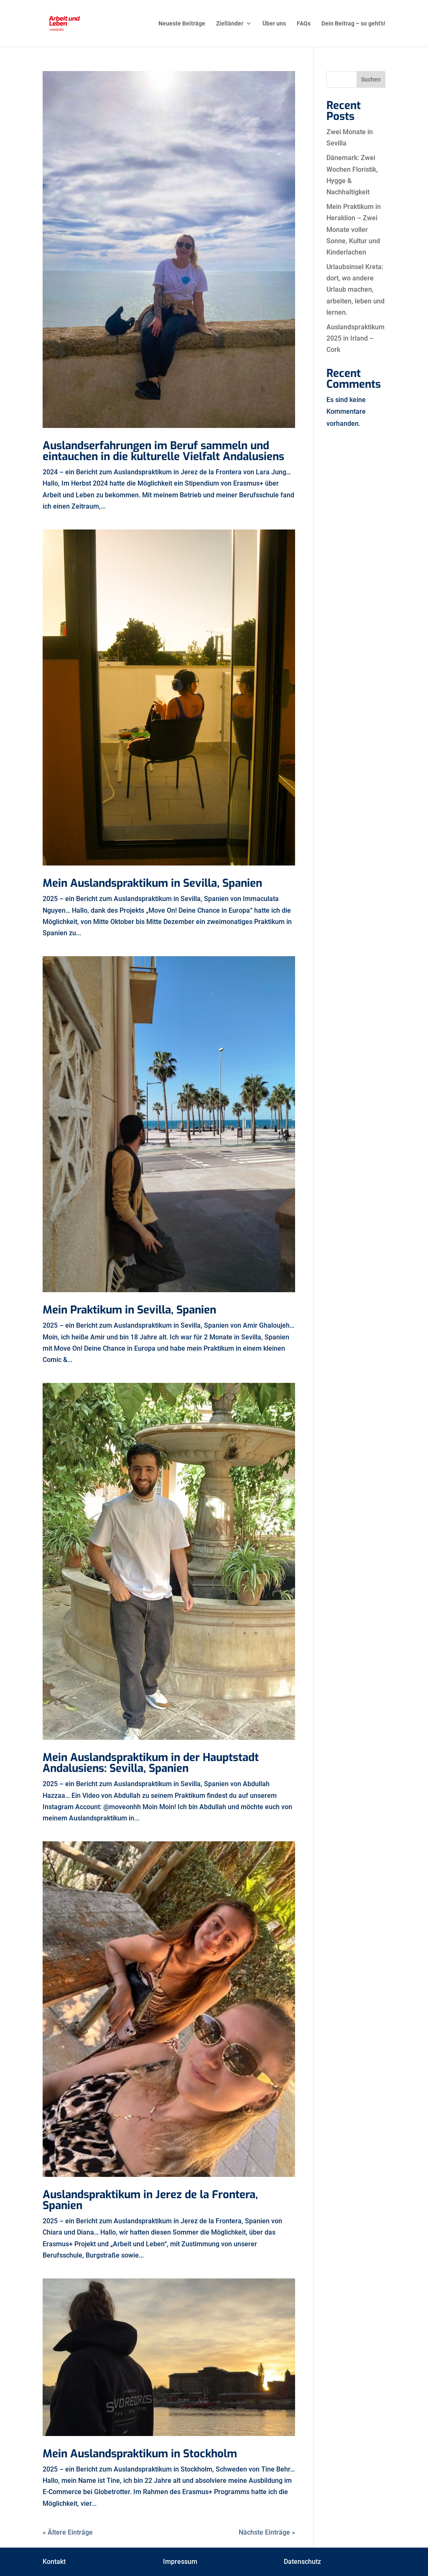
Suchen (371, 79)
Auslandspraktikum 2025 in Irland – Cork (355, 338)
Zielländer (229, 23)
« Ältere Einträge (68, 2532)
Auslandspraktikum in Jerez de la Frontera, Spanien (150, 2200)
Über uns (274, 23)
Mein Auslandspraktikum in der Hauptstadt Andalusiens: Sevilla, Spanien (151, 1763)
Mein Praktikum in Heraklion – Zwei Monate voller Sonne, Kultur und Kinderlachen (353, 229)
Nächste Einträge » (267, 2532)
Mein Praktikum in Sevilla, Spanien (129, 1310)
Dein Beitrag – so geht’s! (353, 23)
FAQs (304, 23)
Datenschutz (302, 2562)
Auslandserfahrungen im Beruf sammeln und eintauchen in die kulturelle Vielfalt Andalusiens (163, 451)
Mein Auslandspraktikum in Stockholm (140, 2453)
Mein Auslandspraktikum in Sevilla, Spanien (152, 883)
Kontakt (54, 2562)
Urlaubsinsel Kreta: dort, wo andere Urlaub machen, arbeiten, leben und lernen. (355, 289)
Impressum (180, 2562)
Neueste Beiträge (181, 23)
